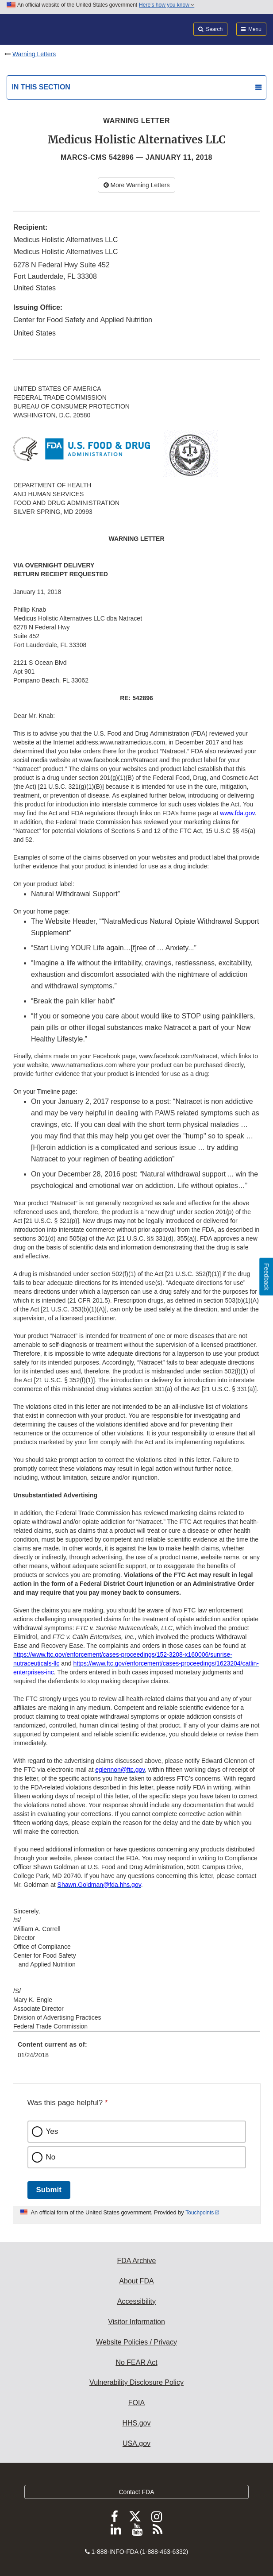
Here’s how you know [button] (166, 5)
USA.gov (136, 2443)
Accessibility (136, 2301)
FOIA (136, 2402)
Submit (49, 2190)
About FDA (136, 2281)
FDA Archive (136, 2260)
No (51, 2157)
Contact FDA (136, 2491)
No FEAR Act (136, 2362)
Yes (52, 2131)
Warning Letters (34, 54)
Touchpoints (199, 2213)
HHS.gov (136, 2423)
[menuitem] (136, 2053)
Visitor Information (136, 2321)
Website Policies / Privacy (136, 2342)
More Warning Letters (137, 185)
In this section (41, 87)
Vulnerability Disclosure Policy (136, 2382)
